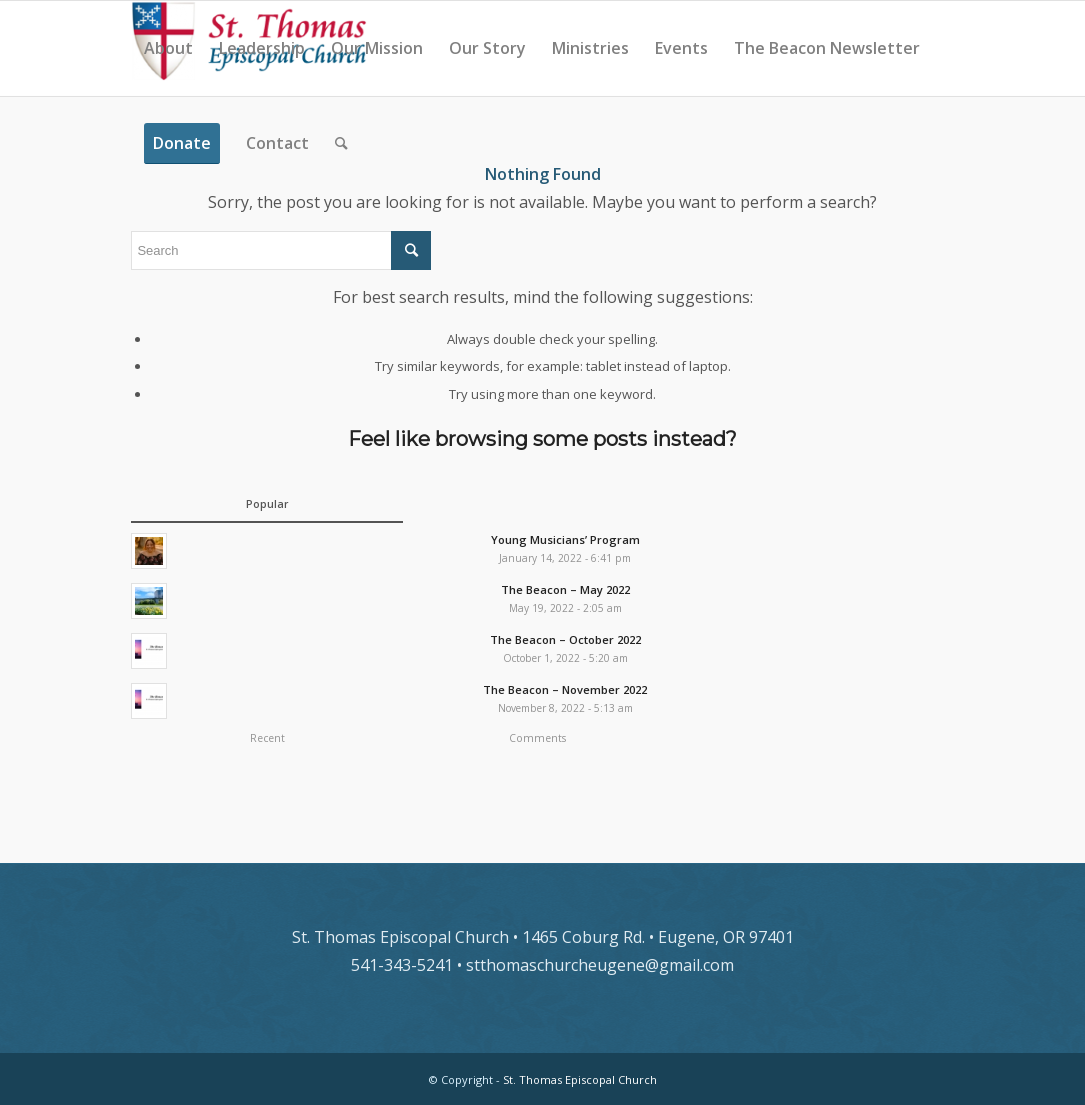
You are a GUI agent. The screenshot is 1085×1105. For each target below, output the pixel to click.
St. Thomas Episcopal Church (580, 1079)
